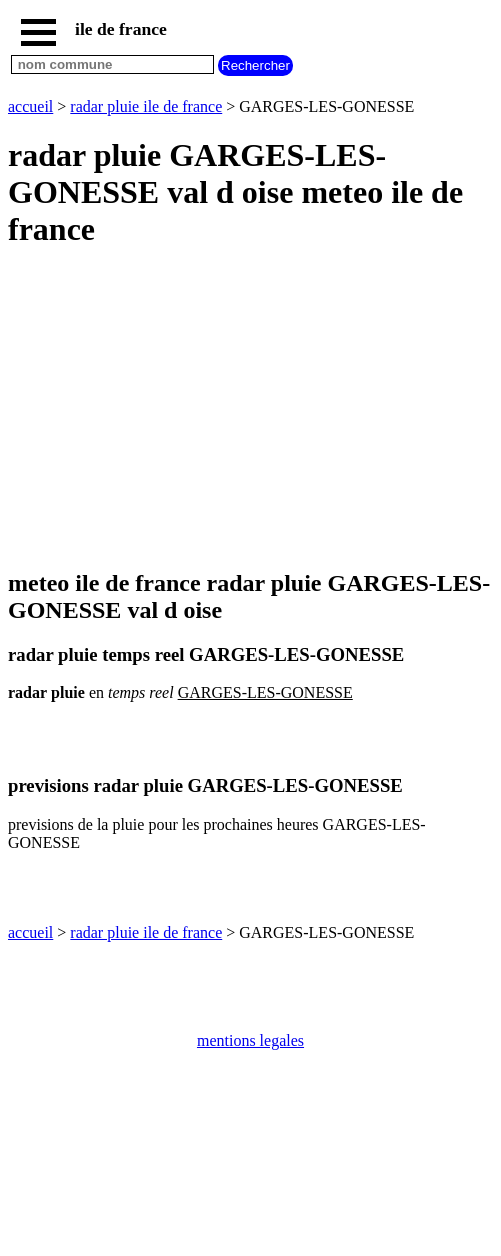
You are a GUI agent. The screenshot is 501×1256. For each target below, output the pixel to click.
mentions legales (250, 1040)
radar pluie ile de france (146, 106)
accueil (30, 106)
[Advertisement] (250, 410)
